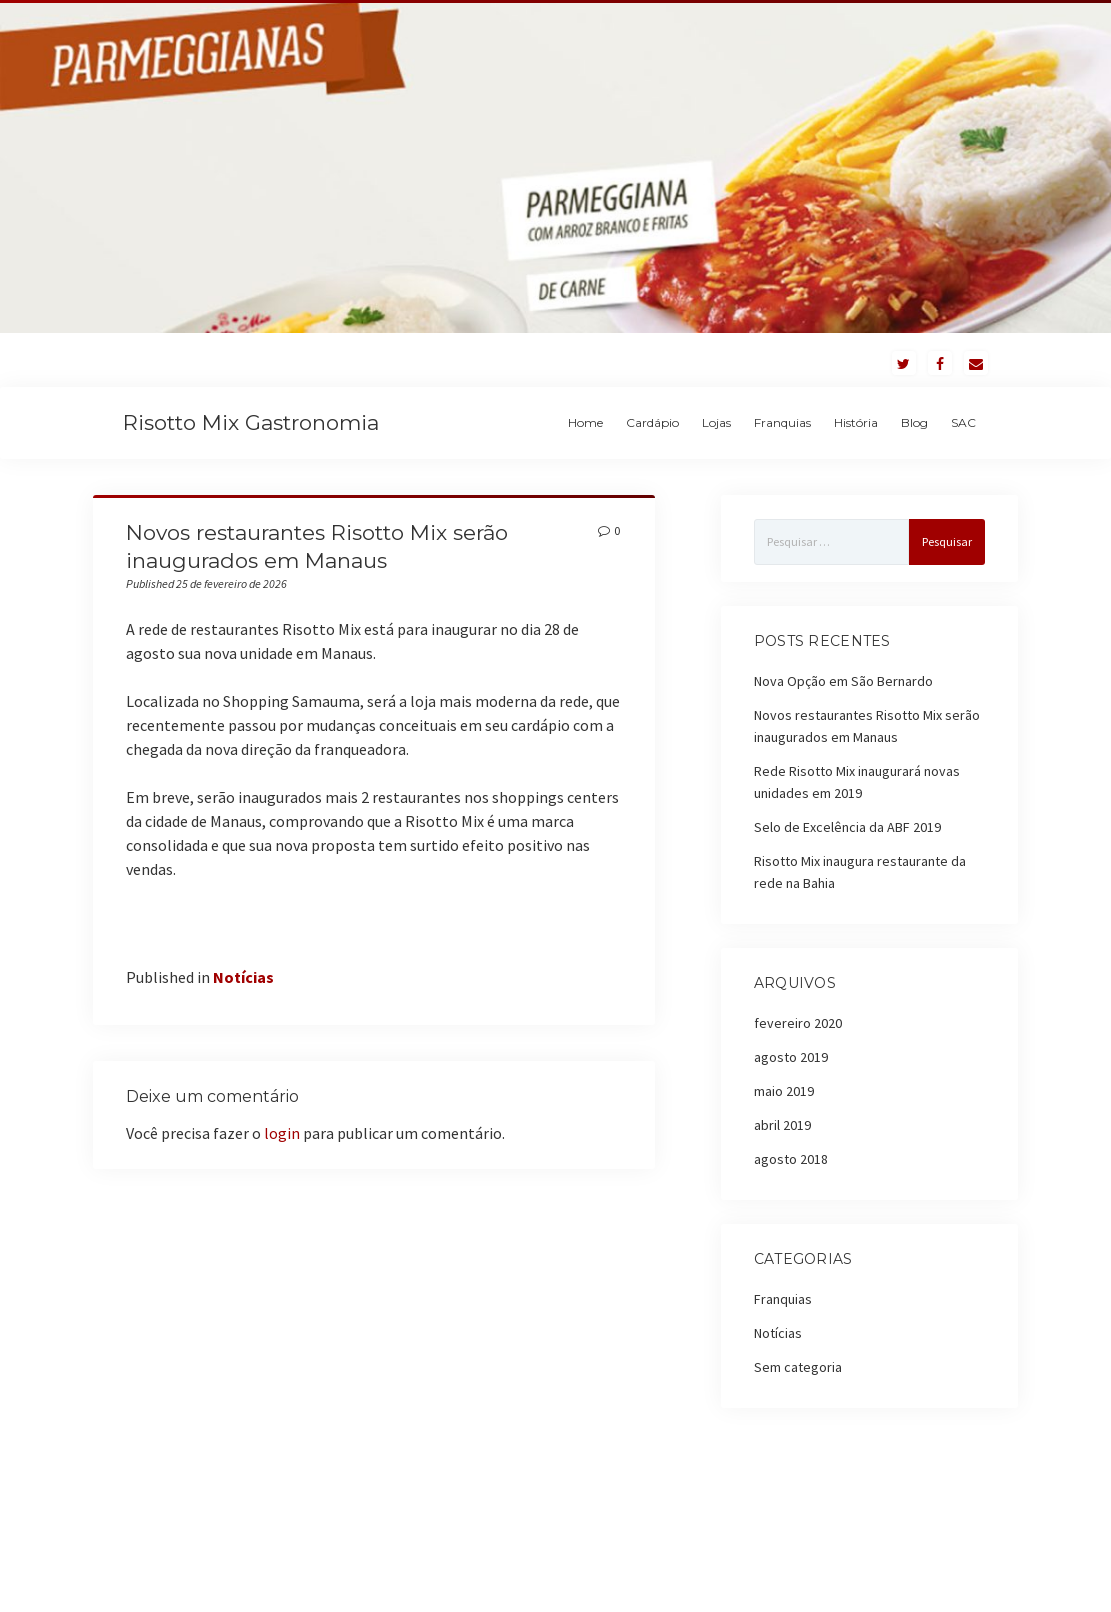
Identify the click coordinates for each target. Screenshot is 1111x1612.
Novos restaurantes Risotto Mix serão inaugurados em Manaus (867, 726)
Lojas (716, 422)
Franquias (782, 422)
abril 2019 (782, 1125)
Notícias (243, 977)
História (856, 422)
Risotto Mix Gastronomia (251, 422)
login (282, 1133)
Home (585, 422)
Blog (914, 422)
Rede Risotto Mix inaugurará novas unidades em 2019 (857, 782)
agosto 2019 (791, 1057)
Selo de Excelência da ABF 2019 (847, 827)
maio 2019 (784, 1091)
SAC (963, 422)
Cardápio (652, 422)
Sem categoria (798, 1367)
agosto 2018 (791, 1159)
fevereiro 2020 (798, 1023)
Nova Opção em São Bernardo (843, 681)
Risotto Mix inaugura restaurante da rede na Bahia (860, 872)
